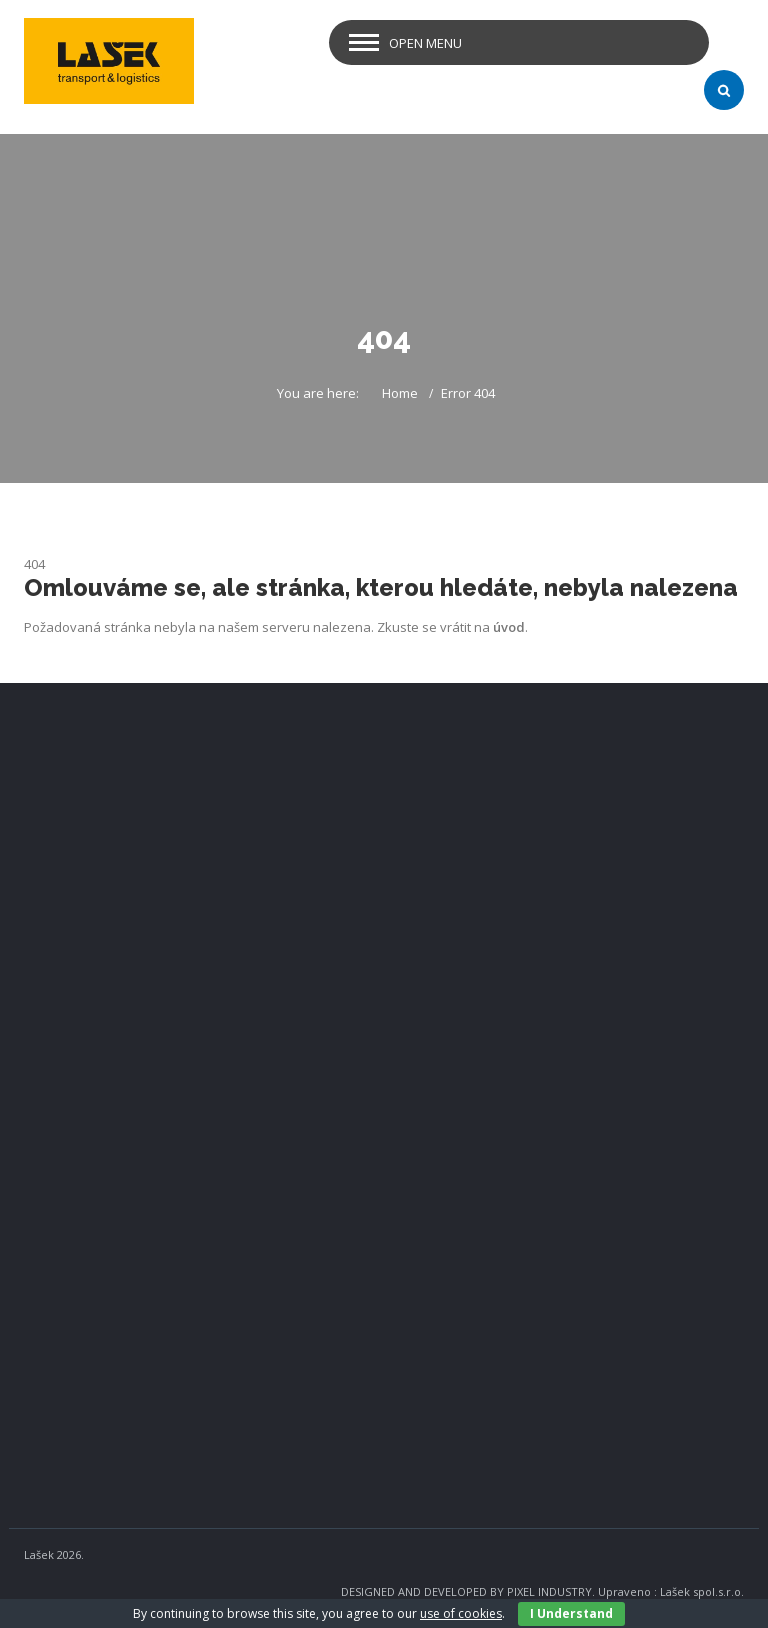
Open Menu (425, 43)
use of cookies (461, 1613)
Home (400, 393)
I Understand (571, 1613)
